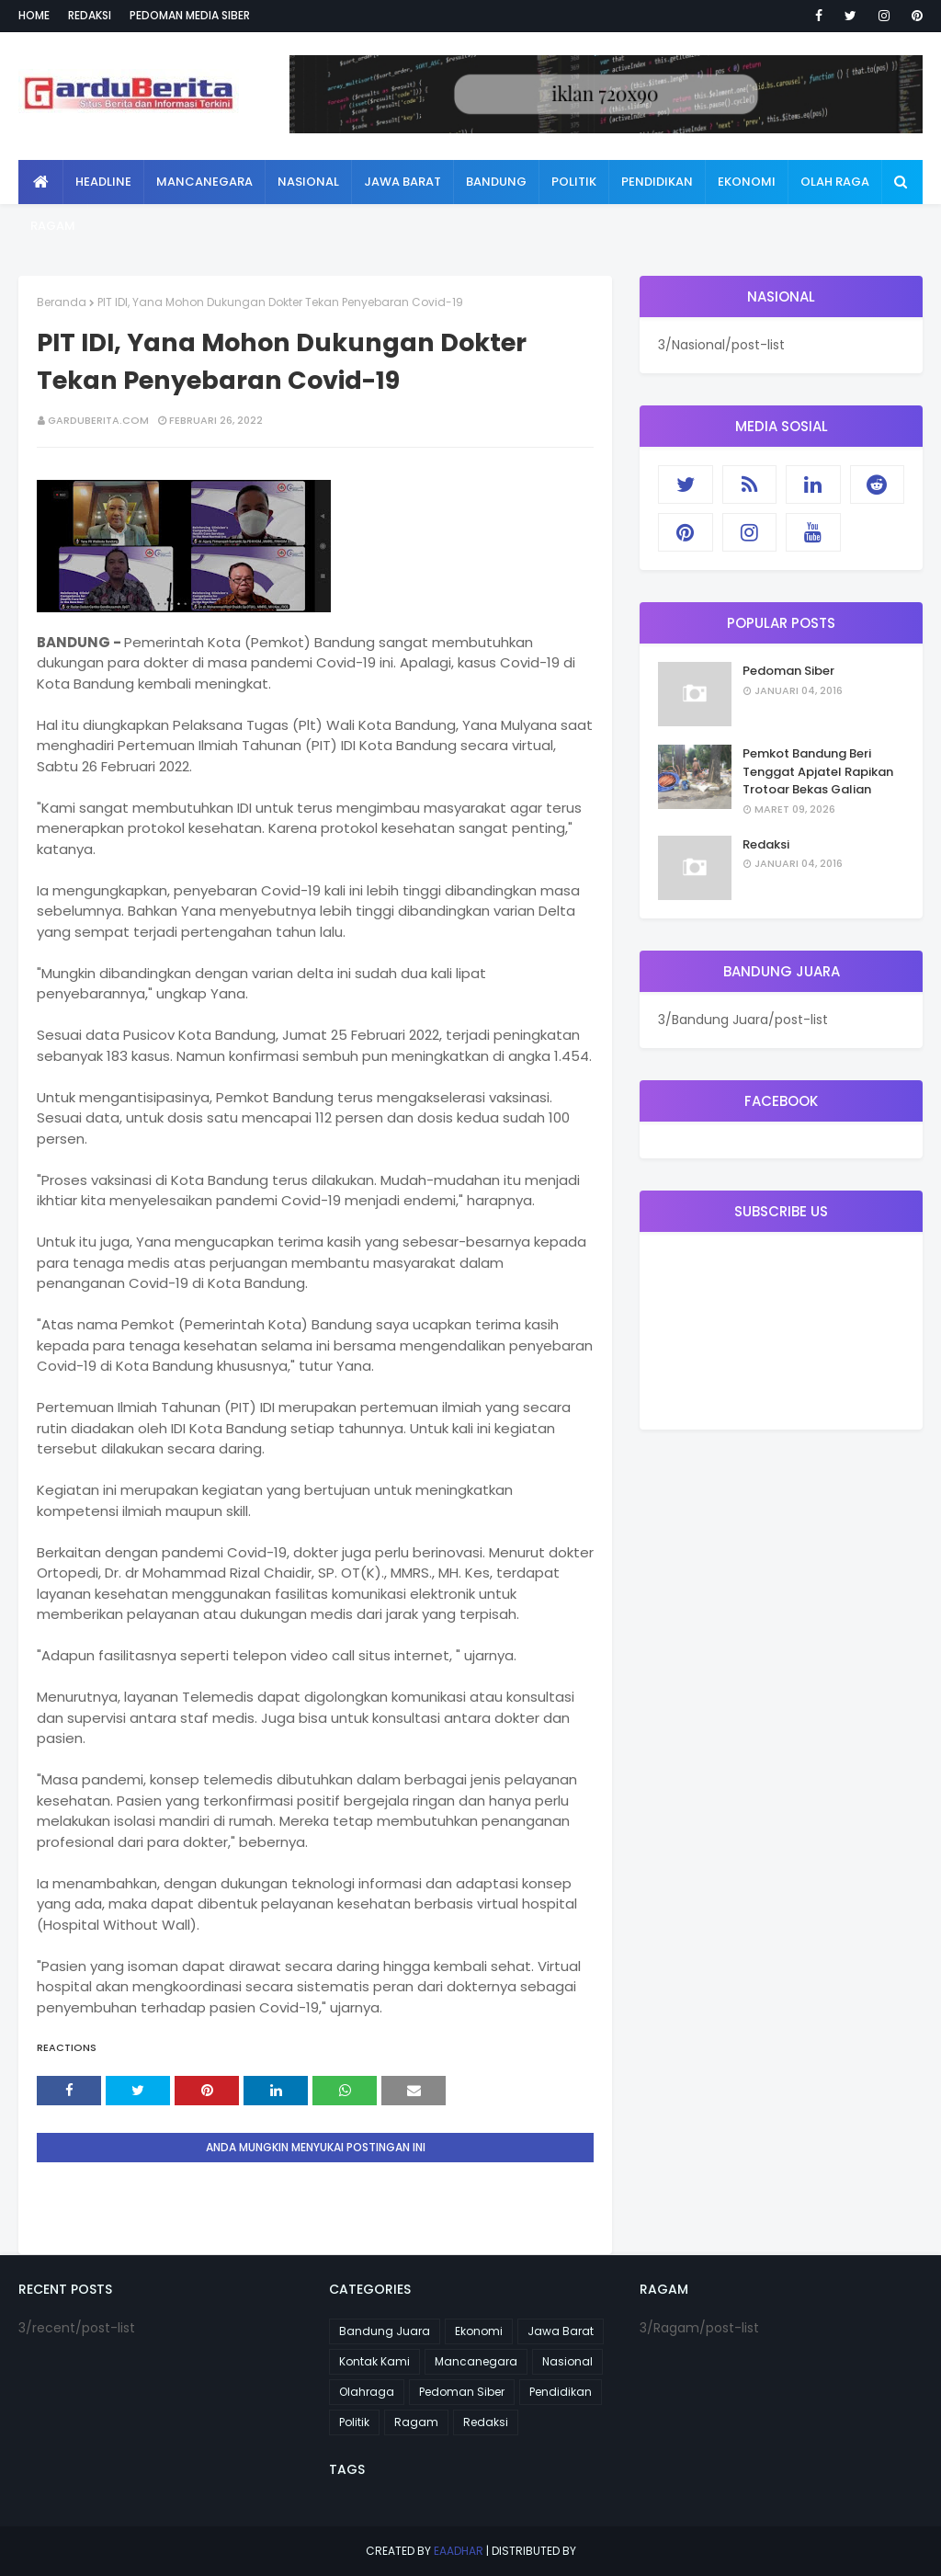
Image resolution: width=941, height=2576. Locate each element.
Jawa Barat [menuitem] (402, 181)
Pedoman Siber (788, 670)
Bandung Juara (384, 2331)
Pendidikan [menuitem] (657, 181)
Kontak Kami (374, 2361)
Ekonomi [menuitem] (747, 181)
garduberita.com (98, 420)
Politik (354, 2422)
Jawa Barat (560, 2331)
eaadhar (458, 2551)
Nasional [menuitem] (308, 181)
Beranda (61, 302)
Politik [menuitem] (573, 181)
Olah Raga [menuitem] (834, 181)
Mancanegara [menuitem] (204, 181)
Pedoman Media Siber (190, 15)
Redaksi (89, 15)
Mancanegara (476, 2361)
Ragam (416, 2422)
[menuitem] (40, 182)
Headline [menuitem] (103, 181)
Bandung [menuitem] (496, 181)
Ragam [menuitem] (52, 225)
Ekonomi (479, 2331)
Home (34, 15)
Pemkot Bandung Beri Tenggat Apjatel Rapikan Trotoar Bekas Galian (818, 771)
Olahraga (366, 2391)
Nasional (567, 2361)
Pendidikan (560, 2391)
